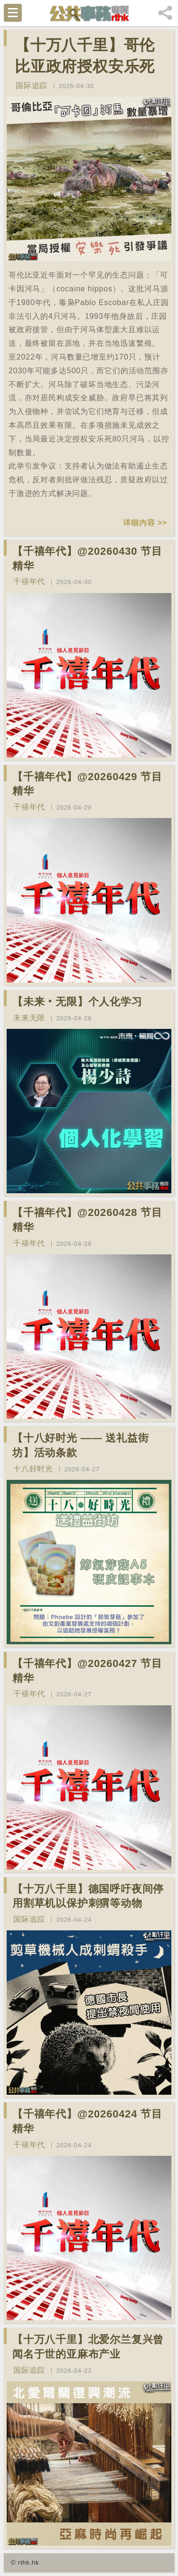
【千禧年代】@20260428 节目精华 (87, 1220)
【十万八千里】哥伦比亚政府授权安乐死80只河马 (85, 66)
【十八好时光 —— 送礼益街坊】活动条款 (80, 1445)
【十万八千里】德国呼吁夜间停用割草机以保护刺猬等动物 (88, 1896)
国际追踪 (31, 85)
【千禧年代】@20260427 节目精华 (87, 1670)
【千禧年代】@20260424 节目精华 (87, 2121)
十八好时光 (33, 1469)
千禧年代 (29, 581)
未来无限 (29, 1018)
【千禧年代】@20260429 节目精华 (87, 784)
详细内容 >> (145, 523)
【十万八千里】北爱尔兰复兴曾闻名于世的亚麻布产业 (88, 2346)
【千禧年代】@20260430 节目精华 (87, 558)
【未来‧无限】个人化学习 (77, 1002)
